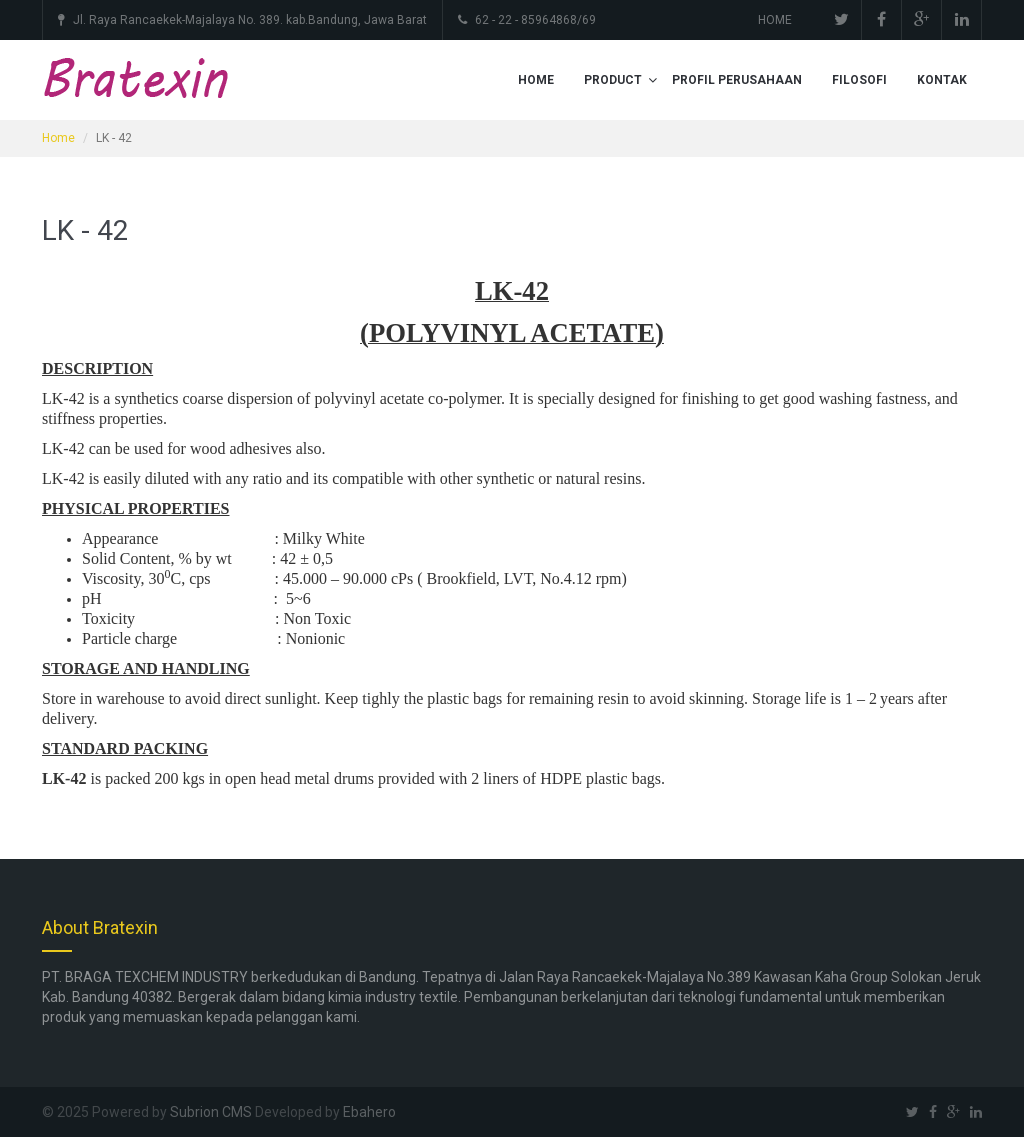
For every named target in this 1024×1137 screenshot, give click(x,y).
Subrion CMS (211, 1112)
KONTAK (942, 80)
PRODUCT (613, 80)
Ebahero (369, 1112)
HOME (775, 20)
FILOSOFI (859, 80)
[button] (652, 80)
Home (58, 138)
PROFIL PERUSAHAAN (737, 80)
